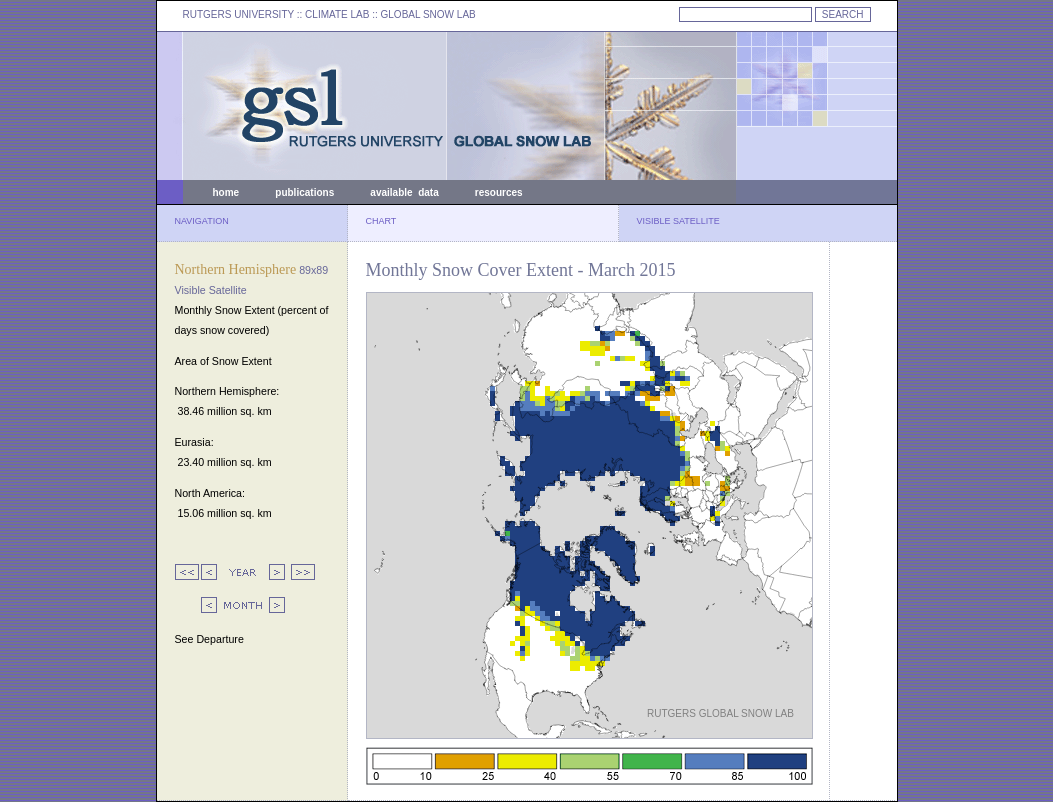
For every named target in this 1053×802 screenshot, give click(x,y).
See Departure (209, 639)
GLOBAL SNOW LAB (428, 14)
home (226, 192)
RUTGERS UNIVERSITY (239, 14)
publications (304, 192)
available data (404, 192)
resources (499, 192)
